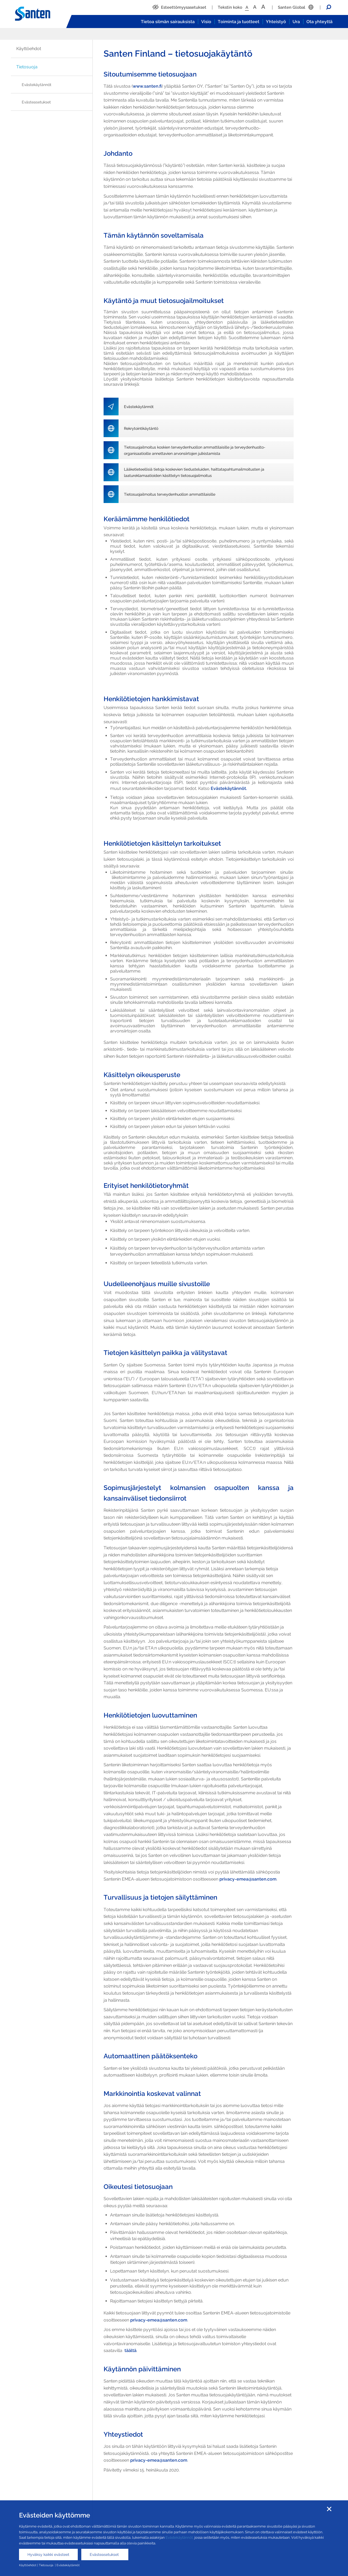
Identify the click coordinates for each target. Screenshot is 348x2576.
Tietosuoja (27, 66)
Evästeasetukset (36, 102)
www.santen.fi (147, 86)
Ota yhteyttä (319, 21)
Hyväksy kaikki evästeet (48, 2554)
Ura (296, 21)
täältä (130, 2350)
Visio (206, 21)
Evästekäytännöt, (180, 2537)
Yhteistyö (276, 21)
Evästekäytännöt (36, 84)
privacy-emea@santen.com (247, 1879)
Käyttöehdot (28, 48)
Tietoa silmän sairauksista (168, 21)
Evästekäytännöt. (229, 788)
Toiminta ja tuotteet (238, 21)
